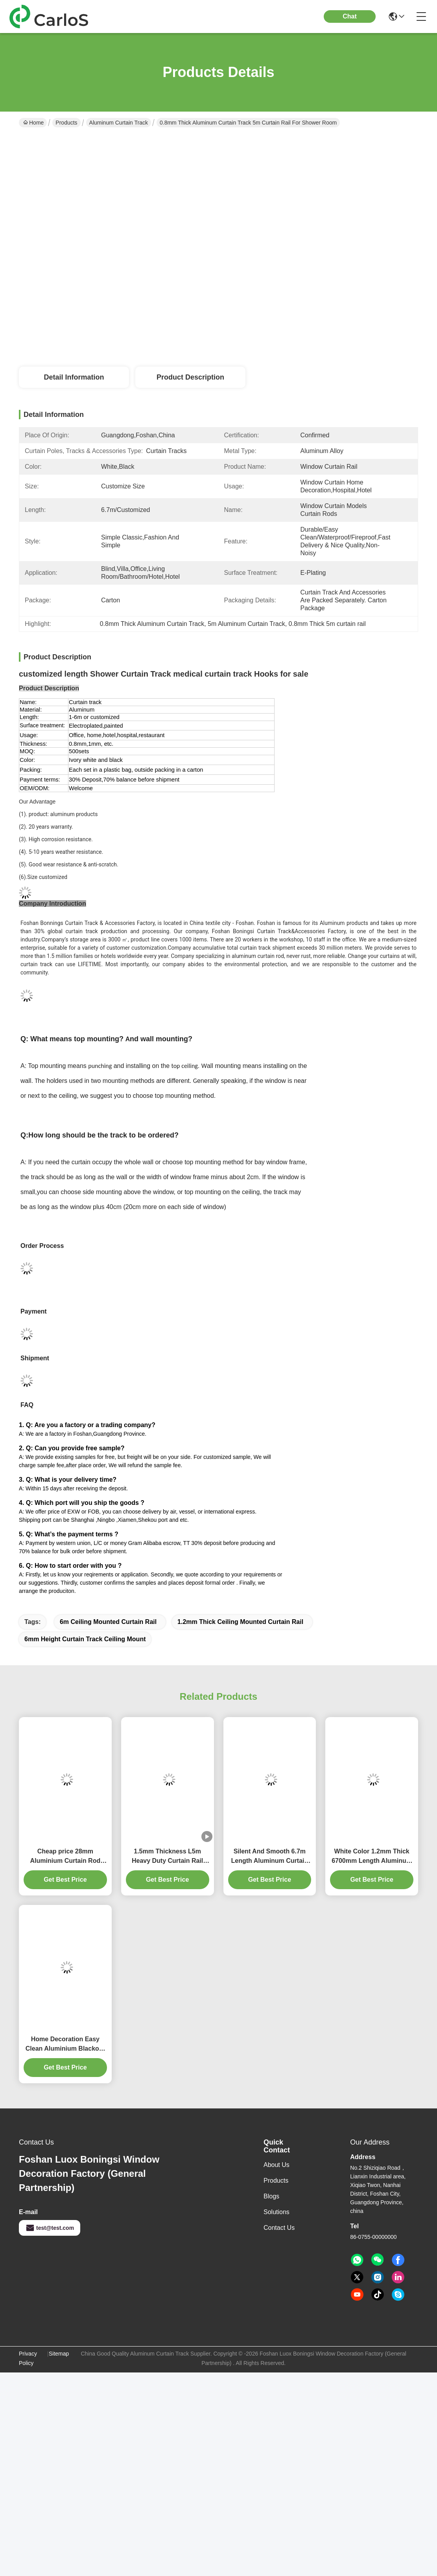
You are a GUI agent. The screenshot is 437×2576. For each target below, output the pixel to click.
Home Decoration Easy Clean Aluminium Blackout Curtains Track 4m (65, 2044)
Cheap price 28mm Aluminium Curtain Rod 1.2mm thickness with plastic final (65, 1857)
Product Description (190, 377)
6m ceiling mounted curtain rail (108, 1621)
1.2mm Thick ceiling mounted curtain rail (240, 1621)
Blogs (271, 2196)
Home (33, 122)
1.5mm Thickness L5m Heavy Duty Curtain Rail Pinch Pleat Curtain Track (167, 1857)
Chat (350, 16)
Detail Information (74, 377)
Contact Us (279, 2227)
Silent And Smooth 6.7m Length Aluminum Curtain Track (269, 1857)
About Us (276, 2164)
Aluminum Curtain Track (118, 122)
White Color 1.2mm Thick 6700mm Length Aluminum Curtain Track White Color (372, 1857)
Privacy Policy (28, 2358)
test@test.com (49, 2228)
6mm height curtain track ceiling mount (85, 1639)
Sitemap (59, 2353)
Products (66, 122)
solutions (276, 2212)
